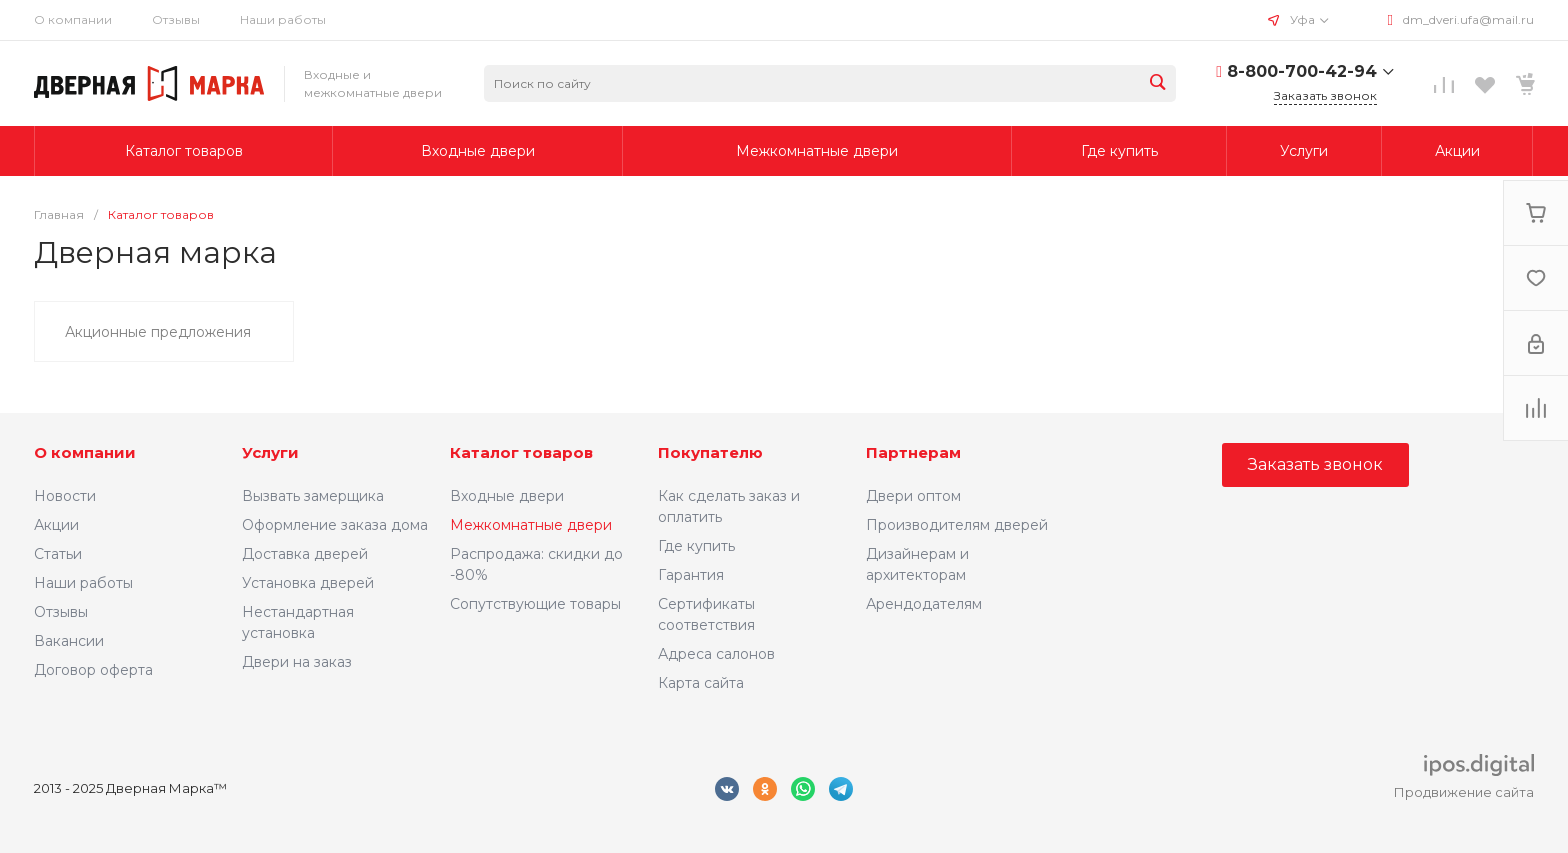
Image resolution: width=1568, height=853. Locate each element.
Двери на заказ (297, 662)
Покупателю (710, 452)
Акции (56, 525)
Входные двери (507, 496)
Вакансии (69, 641)
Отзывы (176, 19)
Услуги (270, 452)
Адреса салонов (716, 654)
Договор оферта (93, 670)
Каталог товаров (521, 452)
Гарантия (691, 575)
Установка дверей (308, 583)
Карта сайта (701, 683)
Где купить (696, 546)
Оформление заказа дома (335, 525)
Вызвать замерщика (313, 496)
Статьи (58, 554)
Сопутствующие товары (535, 604)
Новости (65, 496)
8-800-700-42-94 (1302, 71)
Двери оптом (913, 496)
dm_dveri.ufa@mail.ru (1468, 19)
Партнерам (913, 452)
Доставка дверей (305, 554)
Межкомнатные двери (531, 525)
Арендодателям (924, 604)
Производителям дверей (957, 525)
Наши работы (283, 19)
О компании (73, 19)
